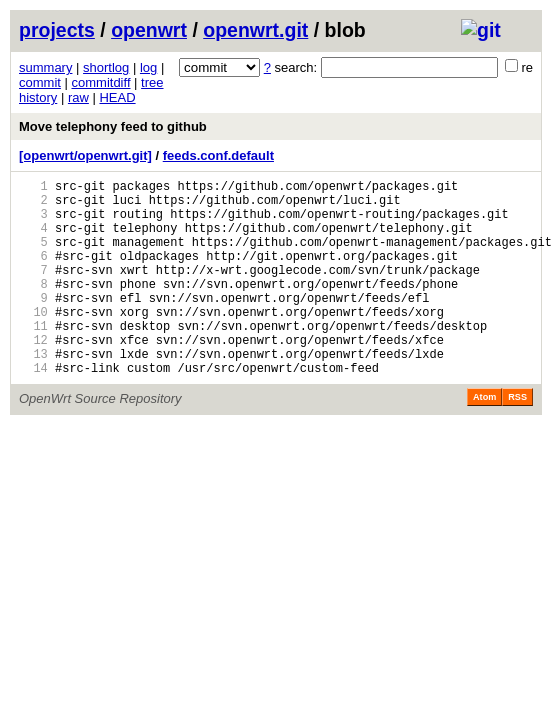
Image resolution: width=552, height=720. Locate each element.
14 (33, 409)
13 (33, 392)
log (148, 67)
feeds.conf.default (218, 155)
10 (33, 341)
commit (40, 82)
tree (152, 82)
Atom (484, 439)
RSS (517, 439)
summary (45, 67)
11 (33, 358)
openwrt (149, 30)
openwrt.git (255, 30)
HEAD (117, 97)
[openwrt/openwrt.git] (85, 155)
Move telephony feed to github (113, 126)
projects (57, 30)
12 (33, 375)
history (38, 97)
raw (78, 97)
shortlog (106, 67)
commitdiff (101, 82)
